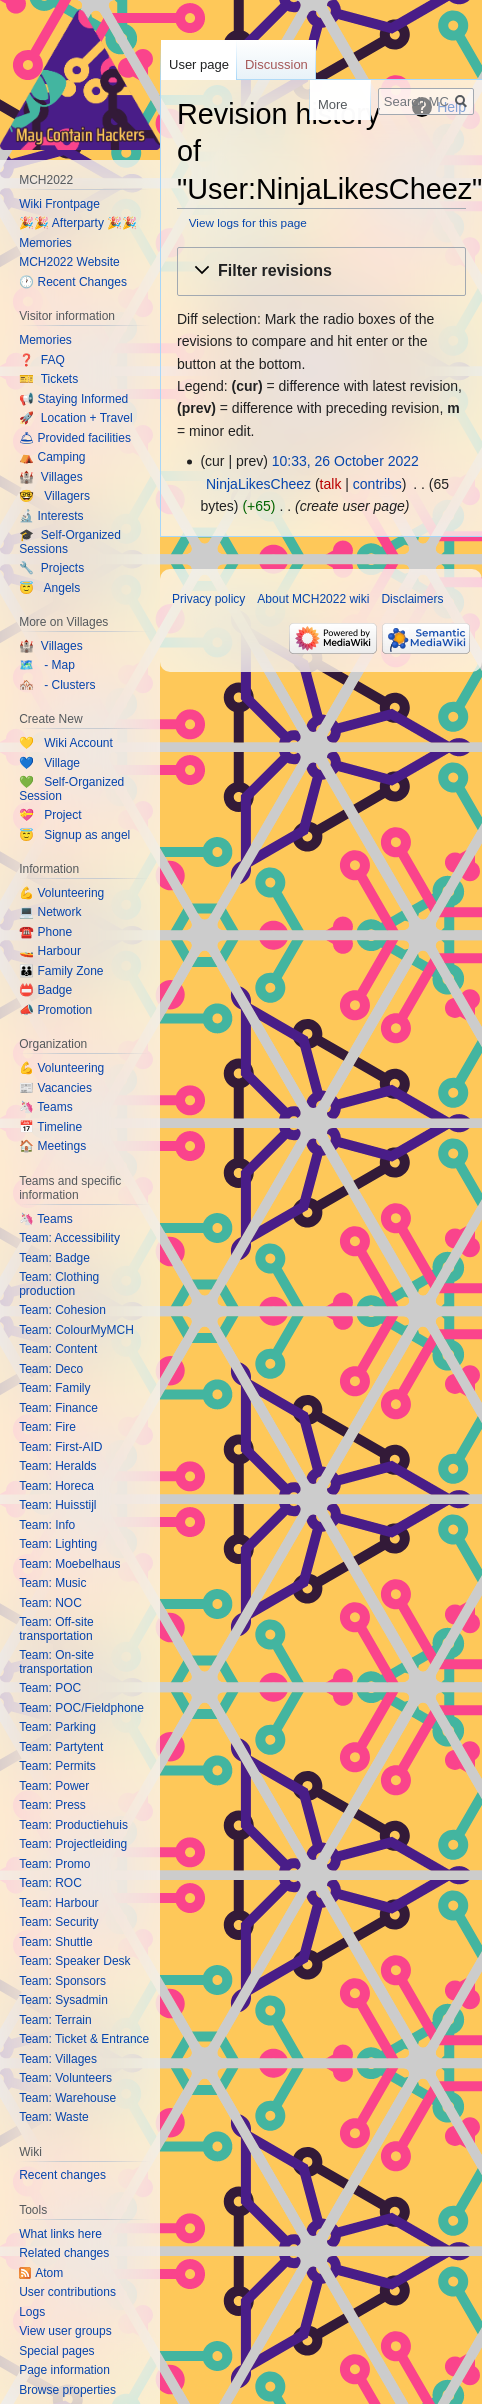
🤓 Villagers (54, 496)
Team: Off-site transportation (56, 1629)
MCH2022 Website (69, 262)
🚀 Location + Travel (75, 418)
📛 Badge (45, 990)
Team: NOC (50, 1603)
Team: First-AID (60, 1447)
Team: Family (54, 1388)
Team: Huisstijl (57, 1505)
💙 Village (49, 763)
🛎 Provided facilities (75, 438)
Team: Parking (57, 1727)
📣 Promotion (55, 1010)
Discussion (276, 64)
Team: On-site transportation (56, 1662)
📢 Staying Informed (73, 399)
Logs (32, 2312)
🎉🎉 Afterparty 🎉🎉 (78, 223)
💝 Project (50, 815)
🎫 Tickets (48, 379)
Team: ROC (50, 1883)
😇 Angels (49, 588)
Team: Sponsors (62, 1981)
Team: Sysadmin (63, 2000)
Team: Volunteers (65, 2078)
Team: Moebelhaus (69, 1564)
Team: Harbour (58, 1903)
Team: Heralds (57, 1466)
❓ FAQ (42, 360)
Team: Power (54, 1786)
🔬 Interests (51, 516)
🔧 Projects (51, 568)
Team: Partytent (61, 1747)
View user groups (65, 2331)
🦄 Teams (45, 1107)
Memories (45, 243)
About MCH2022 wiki (313, 599)
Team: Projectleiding (73, 1844)
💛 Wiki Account (66, 743)
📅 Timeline (50, 1127)
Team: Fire (47, 1427)
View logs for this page (248, 222)
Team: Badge (54, 1258)
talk (331, 484)
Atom (49, 2273)
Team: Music (52, 1583)
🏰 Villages (50, 477)
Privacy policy (208, 599)
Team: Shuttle (55, 1942)
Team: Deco (51, 1369)
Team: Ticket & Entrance (84, 2039)
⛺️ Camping (52, 457)
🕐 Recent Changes (73, 282)
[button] (321, 271)
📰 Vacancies (55, 1088)
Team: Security (58, 1922)
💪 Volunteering (61, 893)
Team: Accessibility (69, 1238)
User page (199, 64)
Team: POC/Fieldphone (81, 1708)
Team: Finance (58, 1408)
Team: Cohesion (62, 1310)
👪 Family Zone (61, 971)
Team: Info (47, 1525)
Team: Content (58, 1349)
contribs (377, 484)
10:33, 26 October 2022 (345, 461)
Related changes (64, 2253)
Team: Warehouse (67, 2098)
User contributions (67, 2292)
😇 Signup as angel (74, 835)
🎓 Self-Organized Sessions (70, 542)
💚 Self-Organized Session (71, 789)
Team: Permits (57, 1766)
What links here (60, 2234)
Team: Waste (54, 2117)
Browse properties (67, 2390)
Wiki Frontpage (59, 204)
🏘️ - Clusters (57, 685)
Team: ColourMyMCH (76, 1330)
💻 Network (50, 912)
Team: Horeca (56, 1486)
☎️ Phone (45, 932)
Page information (64, 2370)
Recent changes (62, 2175)
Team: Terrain (55, 2020)
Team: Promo (54, 1864)
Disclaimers (412, 599)
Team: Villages (58, 2059)
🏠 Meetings (52, 1146)
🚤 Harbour (50, 951)
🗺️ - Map (47, 665)
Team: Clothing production (59, 1284)
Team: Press (52, 1805)
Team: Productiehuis (73, 1825)
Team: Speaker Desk (74, 1961)
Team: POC (50, 1688)
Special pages (56, 2351)
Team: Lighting (58, 1544)
